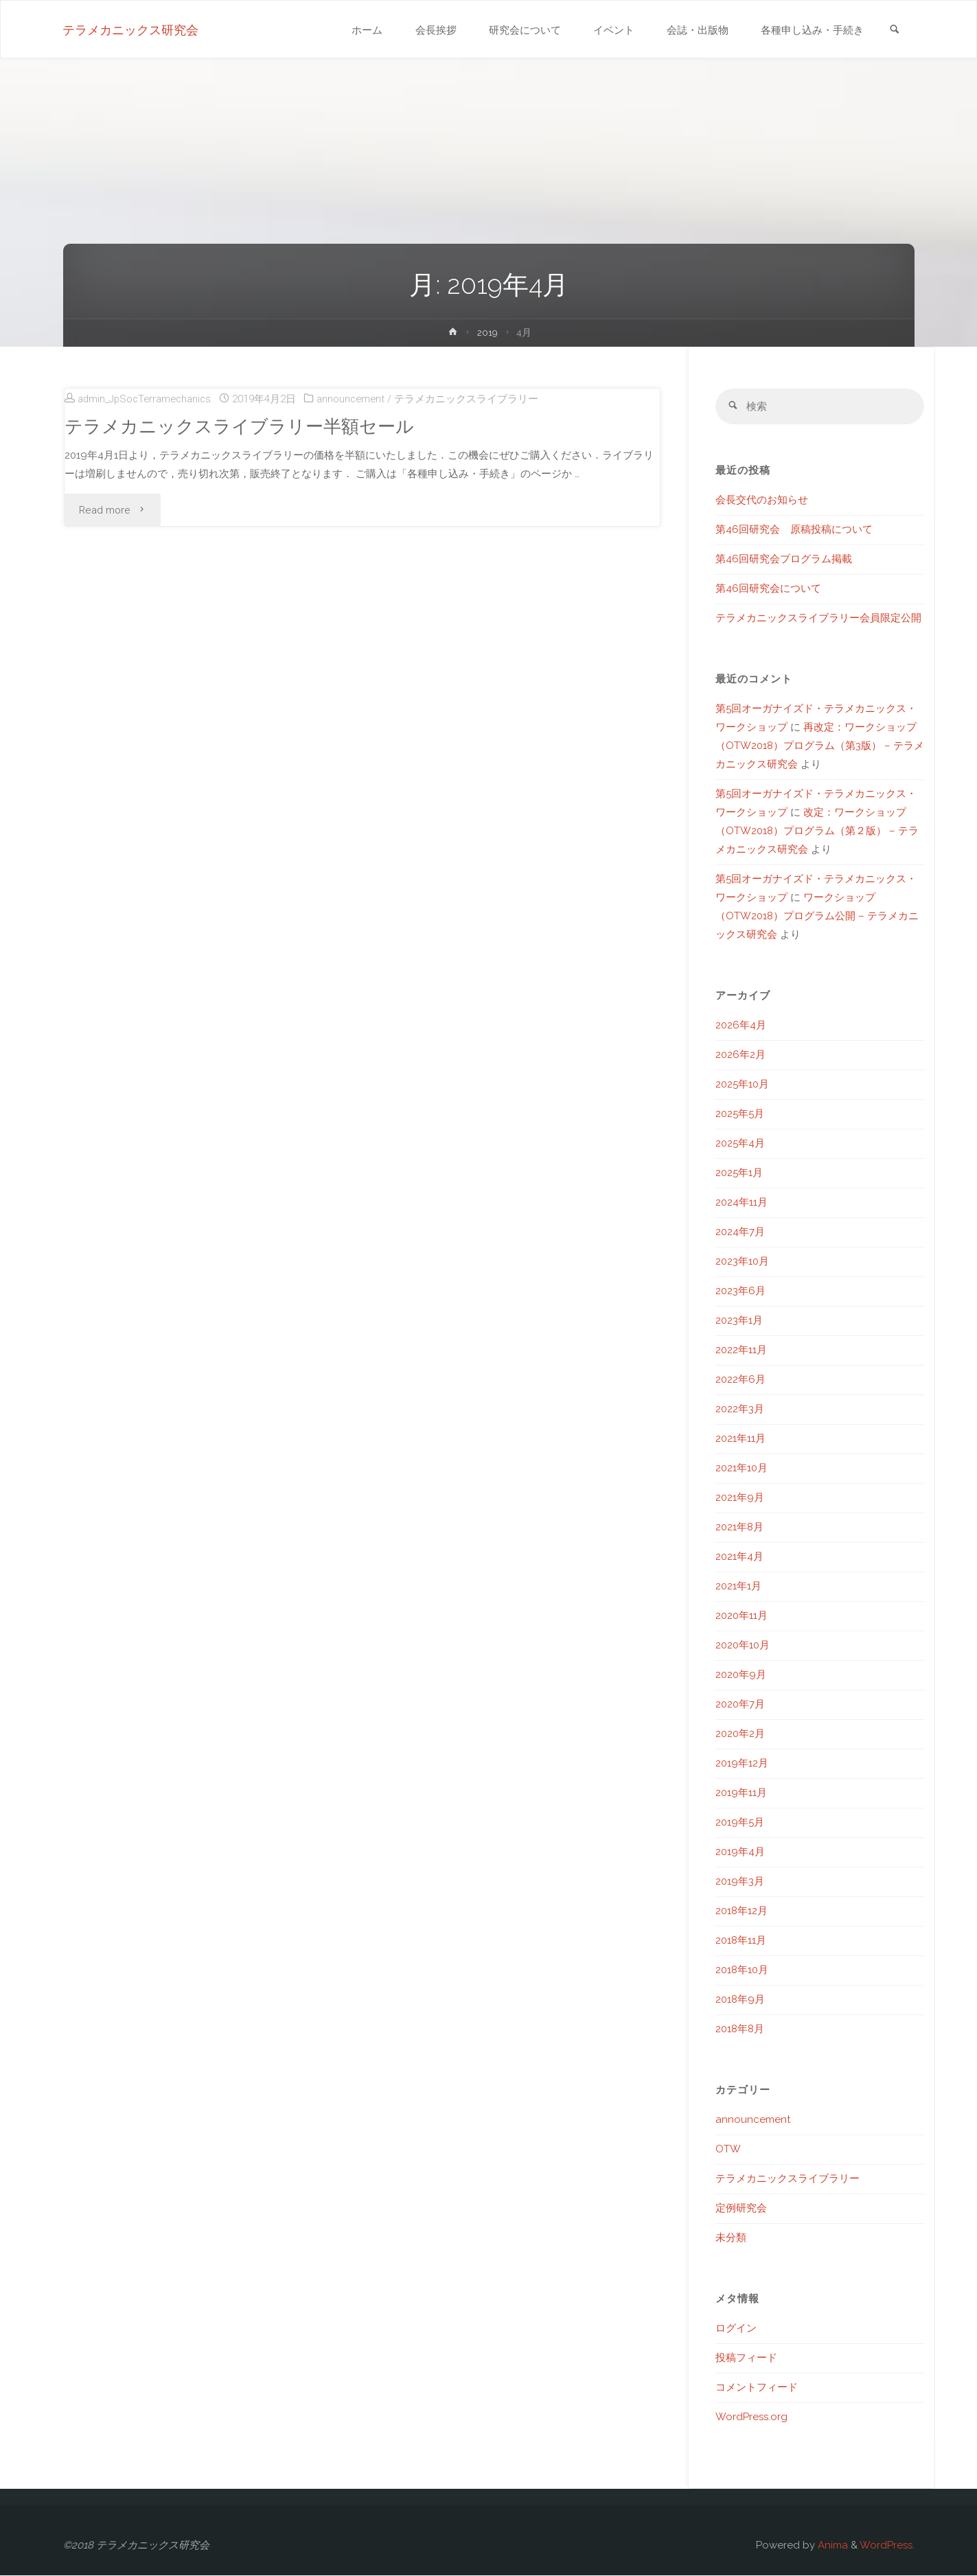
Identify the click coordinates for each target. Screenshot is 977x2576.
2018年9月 (740, 2000)
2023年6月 (740, 1291)
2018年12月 (741, 1911)
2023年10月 (742, 1262)
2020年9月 (740, 1675)
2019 (487, 332)
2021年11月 (740, 1439)
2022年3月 (739, 1409)
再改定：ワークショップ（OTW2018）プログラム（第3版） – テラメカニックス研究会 (819, 746)
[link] (895, 30)
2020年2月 (740, 1734)
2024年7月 (740, 1232)
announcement (357, 399)
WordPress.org (751, 2417)
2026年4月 (740, 1026)
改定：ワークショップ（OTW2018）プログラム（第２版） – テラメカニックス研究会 (817, 831)
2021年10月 (741, 1468)
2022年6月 (740, 1380)
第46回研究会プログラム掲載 (783, 559)
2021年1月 (738, 1586)
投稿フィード (746, 2358)
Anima (831, 2546)
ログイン (736, 2329)
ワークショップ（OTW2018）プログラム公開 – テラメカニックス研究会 (817, 916)
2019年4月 (740, 1852)
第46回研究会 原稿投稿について (794, 530)
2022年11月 (741, 1350)
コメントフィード (756, 2388)
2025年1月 (739, 1173)
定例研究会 (741, 2209)
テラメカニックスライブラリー (474, 399)
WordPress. (887, 2546)
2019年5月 (739, 1823)
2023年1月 (739, 1321)
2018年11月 (740, 1941)
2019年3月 (739, 1882)
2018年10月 (741, 1970)
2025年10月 (742, 1085)
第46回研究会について (768, 589)
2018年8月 (739, 2029)
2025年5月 (739, 1114)
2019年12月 (741, 1764)
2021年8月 (739, 1527)
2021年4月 (739, 1557)
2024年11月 (741, 1203)
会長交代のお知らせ (761, 500)
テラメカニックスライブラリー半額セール (239, 426)
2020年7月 (740, 1705)
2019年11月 (741, 1793)
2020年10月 (742, 1646)
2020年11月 (741, 1616)
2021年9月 (739, 1498)
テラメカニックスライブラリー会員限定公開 (818, 618)
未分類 (730, 2238)
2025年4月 (740, 1144)
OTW (728, 2149)
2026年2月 (740, 1055)
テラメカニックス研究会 (131, 30)
